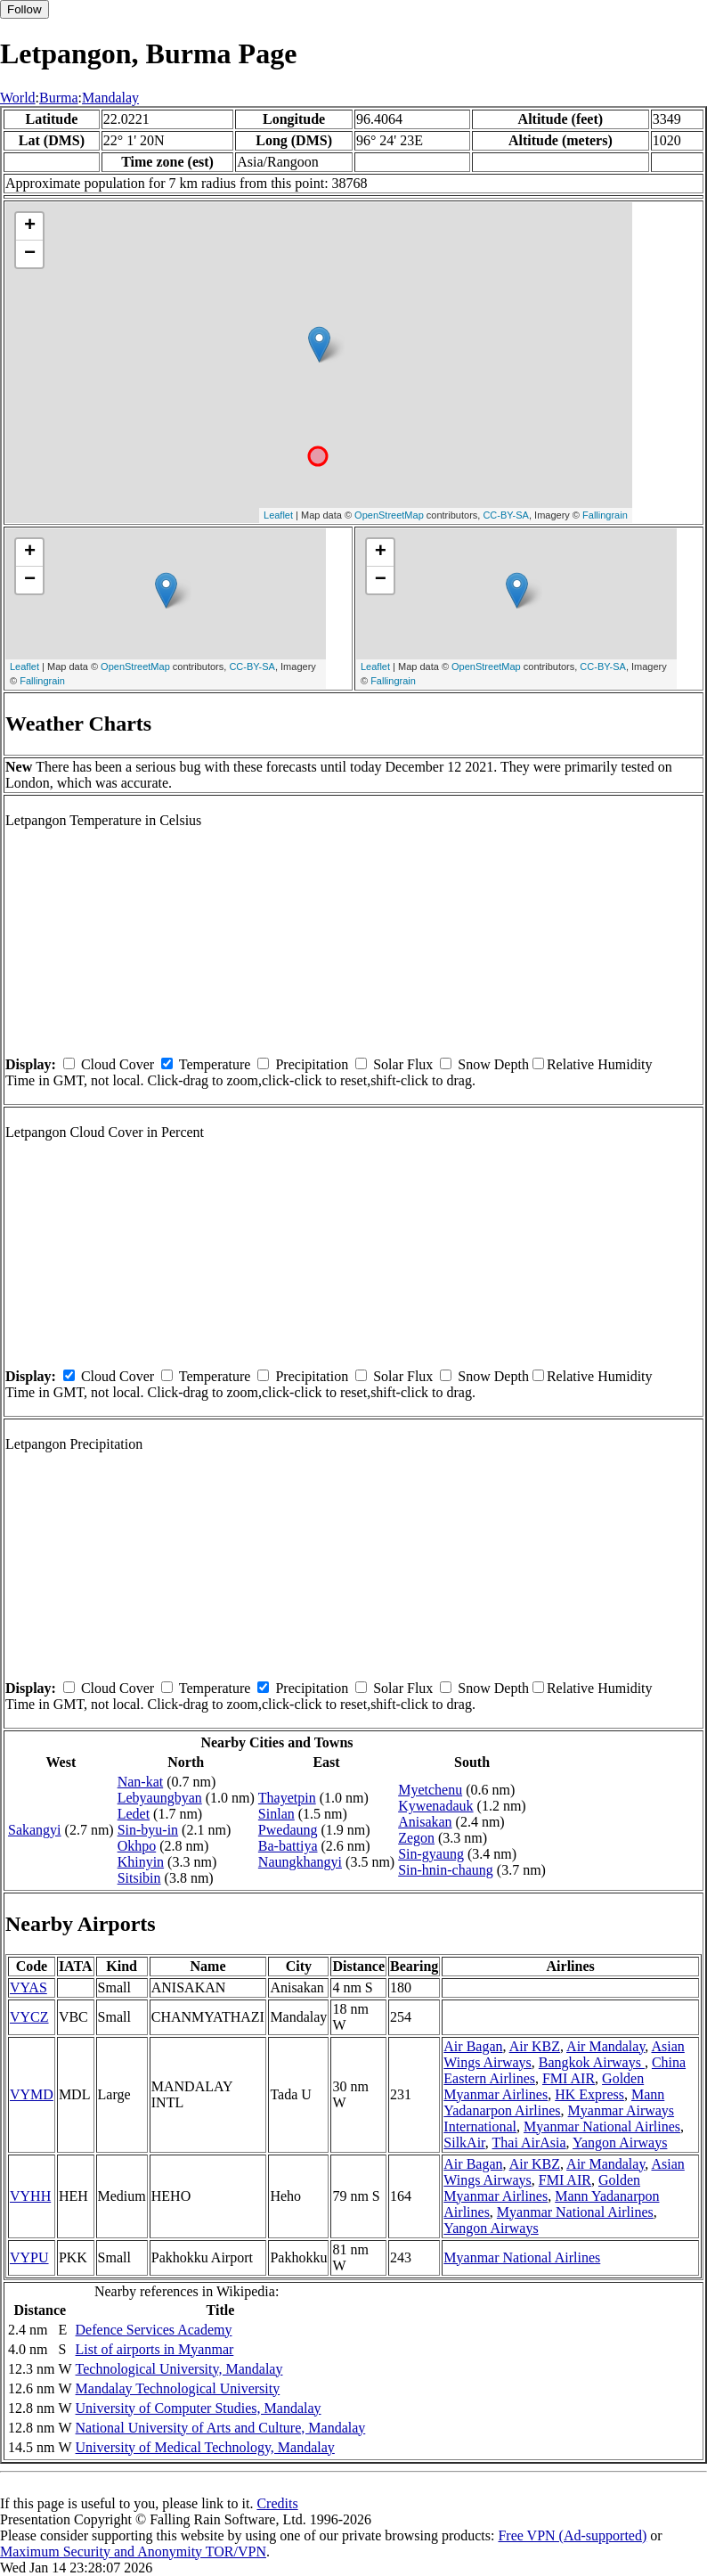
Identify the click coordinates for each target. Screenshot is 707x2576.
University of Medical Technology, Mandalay (205, 2447)
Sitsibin (139, 1877)
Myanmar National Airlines (602, 2126)
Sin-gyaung (431, 1853)
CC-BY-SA (506, 515)
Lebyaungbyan (160, 1797)
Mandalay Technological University (178, 2388)
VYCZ (29, 2016)
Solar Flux (403, 1064)
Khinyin (141, 1861)
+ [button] (30, 226)
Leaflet (278, 515)
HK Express (589, 2094)
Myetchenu (430, 1789)
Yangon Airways (620, 2142)
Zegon (416, 1837)
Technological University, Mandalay (179, 2368)
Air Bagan (472, 2046)
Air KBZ (534, 2046)
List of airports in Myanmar (155, 2349)
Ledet (134, 1813)
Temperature (215, 1064)
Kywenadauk (435, 1805)
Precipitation (311, 1064)
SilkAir (463, 2142)
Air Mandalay (605, 2046)
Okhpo (137, 1845)
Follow (24, 9)
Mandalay (110, 97)
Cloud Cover (117, 1064)
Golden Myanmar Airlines (543, 2086)
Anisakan (424, 1821)
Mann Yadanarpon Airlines (553, 2102)
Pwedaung (288, 1829)
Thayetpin (287, 1797)
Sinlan (276, 1813)
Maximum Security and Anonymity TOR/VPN (133, 2551)
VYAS (28, 1987)
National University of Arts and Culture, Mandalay (221, 2427)
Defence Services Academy (154, 2329)
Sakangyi (34, 1829)
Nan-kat (141, 1781)
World (18, 97)
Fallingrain (605, 515)
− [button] (30, 254)
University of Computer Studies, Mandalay (198, 2408)
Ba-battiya (288, 1845)
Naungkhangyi (300, 1861)
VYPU (29, 2257)
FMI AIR (568, 2078)
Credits (276, 2503)
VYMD (31, 2094)
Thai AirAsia (529, 2142)
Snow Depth (493, 1064)
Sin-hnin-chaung (445, 1869)
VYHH (30, 2196)
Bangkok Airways (592, 2062)
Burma (58, 97)
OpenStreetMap (389, 515)
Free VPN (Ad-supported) (572, 2535)
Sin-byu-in (148, 1829)
